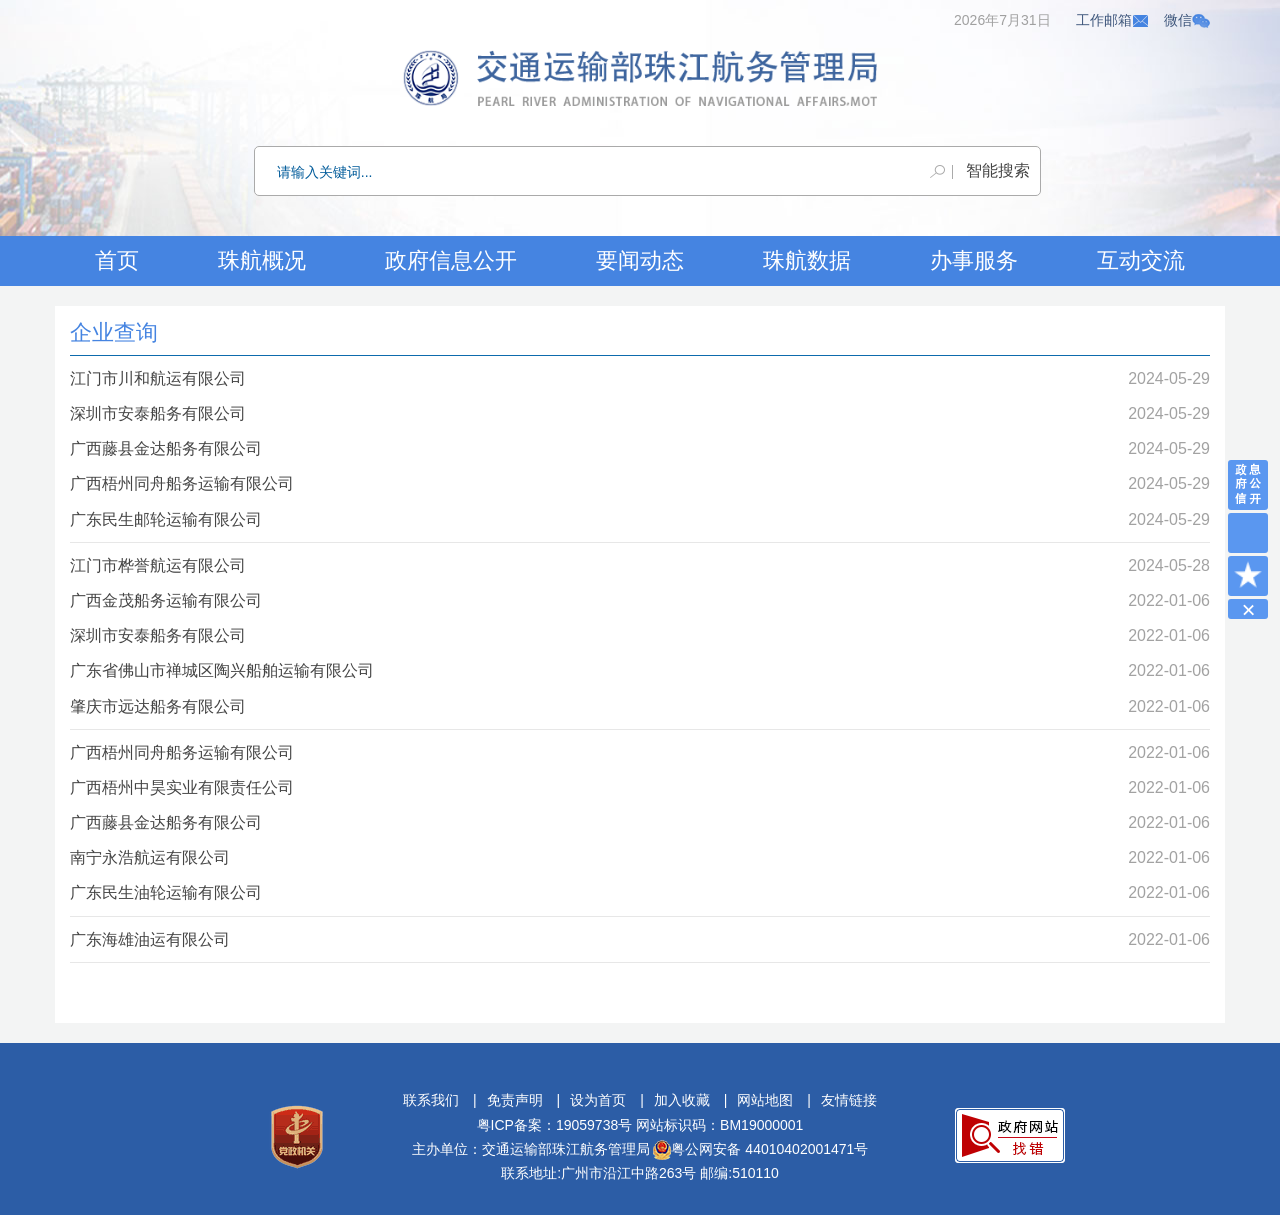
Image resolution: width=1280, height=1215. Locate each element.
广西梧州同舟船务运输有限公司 (182, 483)
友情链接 (849, 1100)
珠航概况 (262, 260)
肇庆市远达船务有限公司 (158, 706)
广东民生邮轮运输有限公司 (166, 519)
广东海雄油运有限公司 (150, 939)
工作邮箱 (1113, 20)
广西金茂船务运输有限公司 (166, 600)
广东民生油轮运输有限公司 (166, 892)
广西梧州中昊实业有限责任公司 (182, 787)
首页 (117, 260)
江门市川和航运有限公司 (158, 378)
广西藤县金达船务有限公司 (166, 448)
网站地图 (765, 1100)
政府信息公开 (451, 260)
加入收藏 (682, 1100)
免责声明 (515, 1100)
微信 (1187, 20)
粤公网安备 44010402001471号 (760, 1149)
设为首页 (598, 1100)
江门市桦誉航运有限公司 (158, 565)
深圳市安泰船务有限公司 (158, 413)
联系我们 (431, 1100)
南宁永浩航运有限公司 (150, 857)
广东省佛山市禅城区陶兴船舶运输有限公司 (222, 670)
